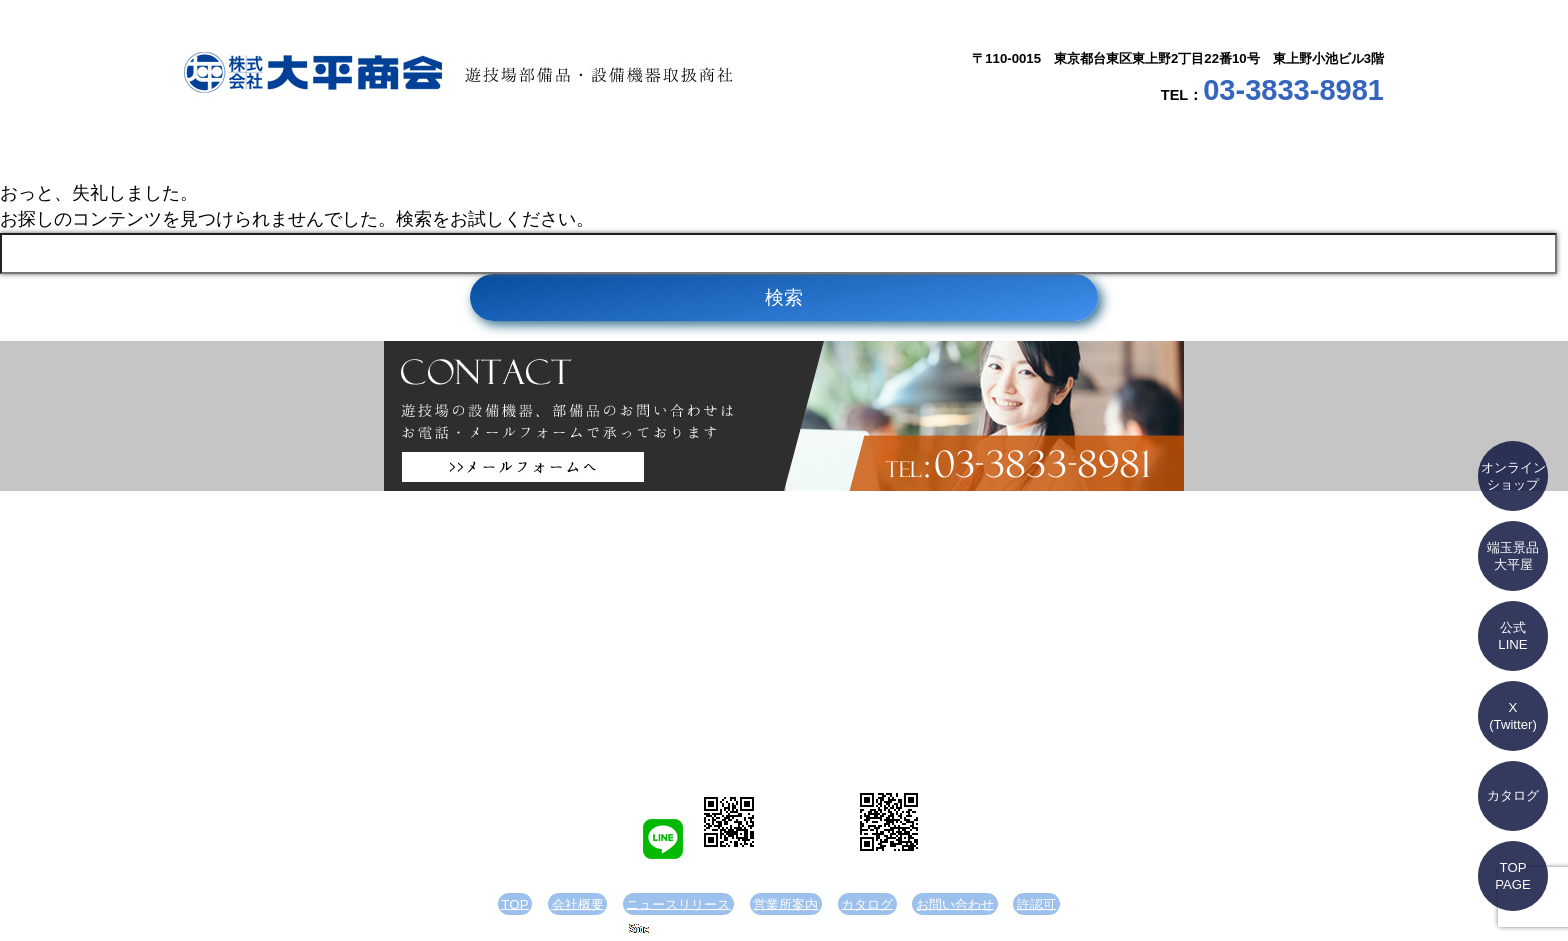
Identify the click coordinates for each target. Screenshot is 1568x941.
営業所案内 (884, 150)
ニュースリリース (684, 150)
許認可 (1000, 904)
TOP (284, 150)
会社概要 (484, 150)
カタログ (1084, 150)
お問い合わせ (1284, 150)
